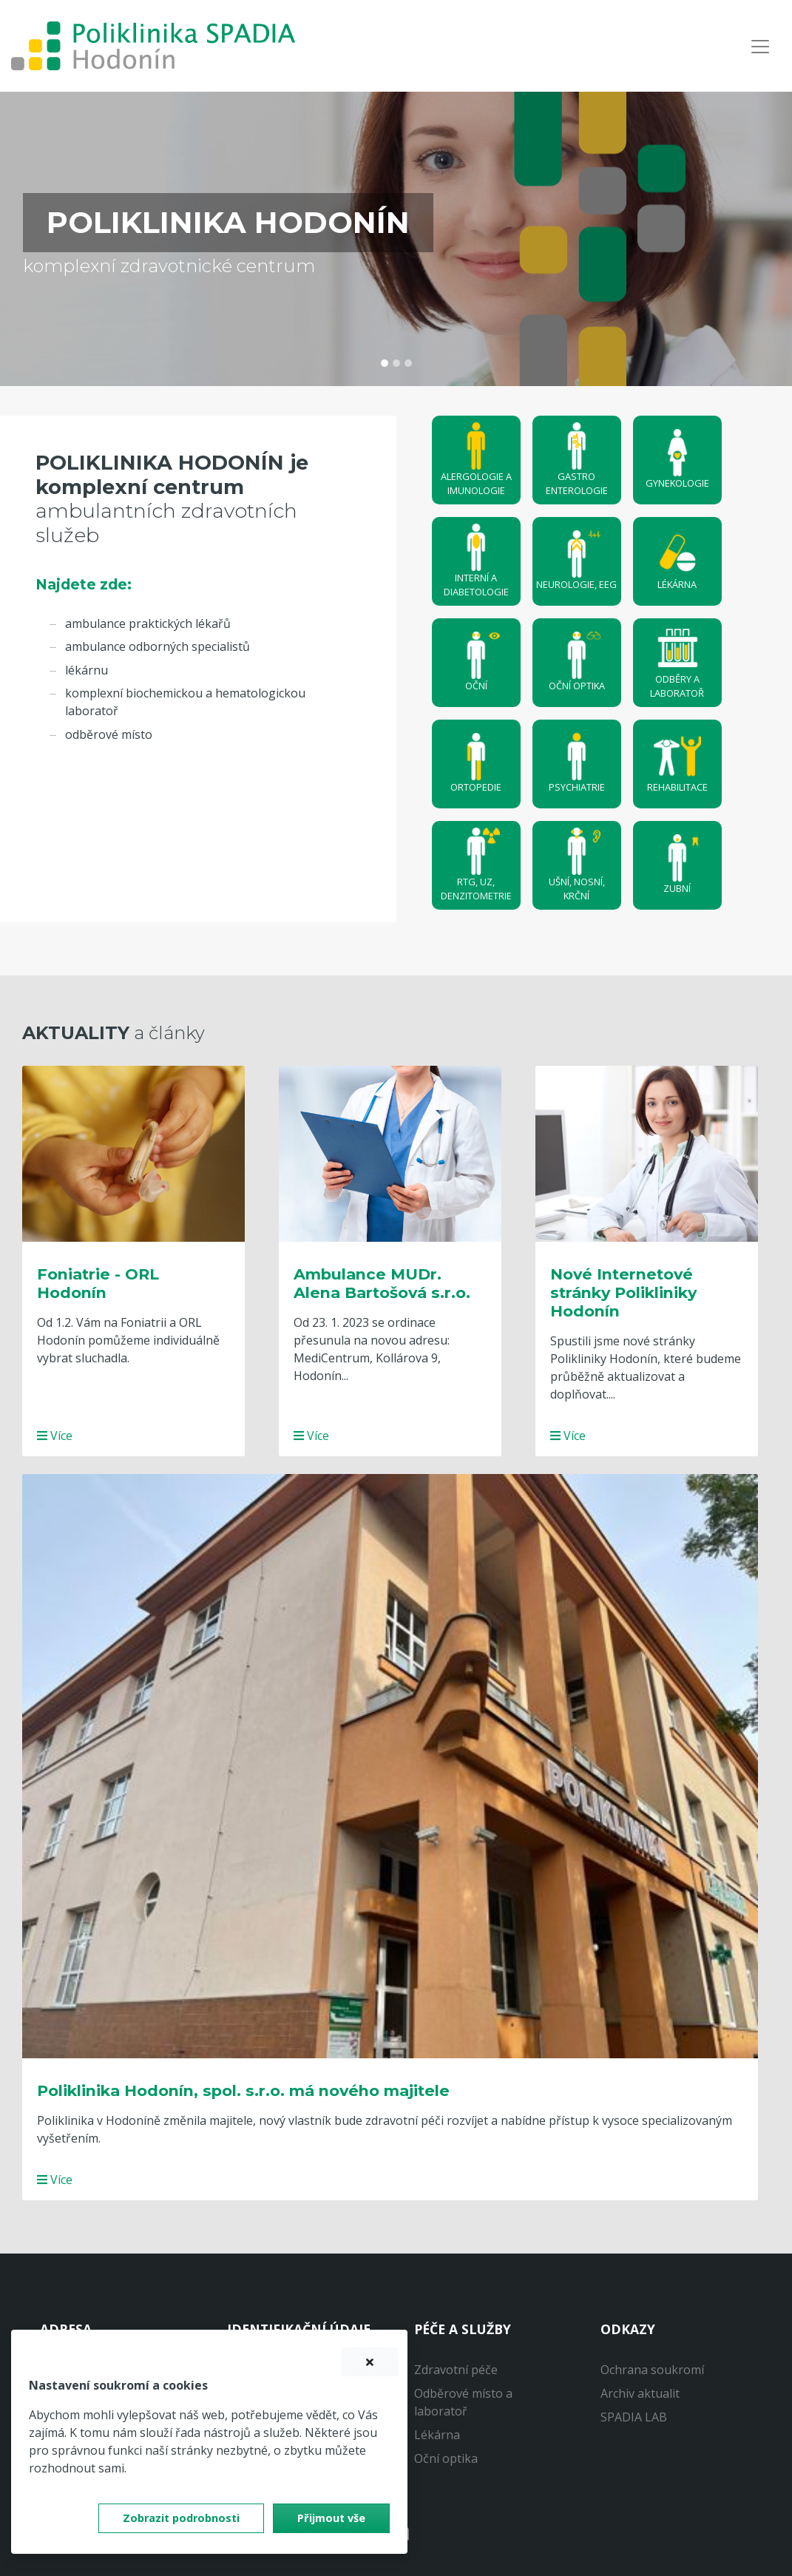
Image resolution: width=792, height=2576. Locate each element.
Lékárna (437, 2435)
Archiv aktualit (640, 2393)
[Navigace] (760, 46)
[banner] (153, 46)
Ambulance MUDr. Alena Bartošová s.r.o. (382, 1283)
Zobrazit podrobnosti (181, 2518)
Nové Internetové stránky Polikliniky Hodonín (623, 1292)
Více (54, 1435)
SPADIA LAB (633, 2417)
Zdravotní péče (456, 2370)
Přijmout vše (331, 2518)
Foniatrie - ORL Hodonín (98, 1283)
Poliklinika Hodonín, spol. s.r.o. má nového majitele (243, 2090)
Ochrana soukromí (652, 2370)
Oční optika (446, 2458)
